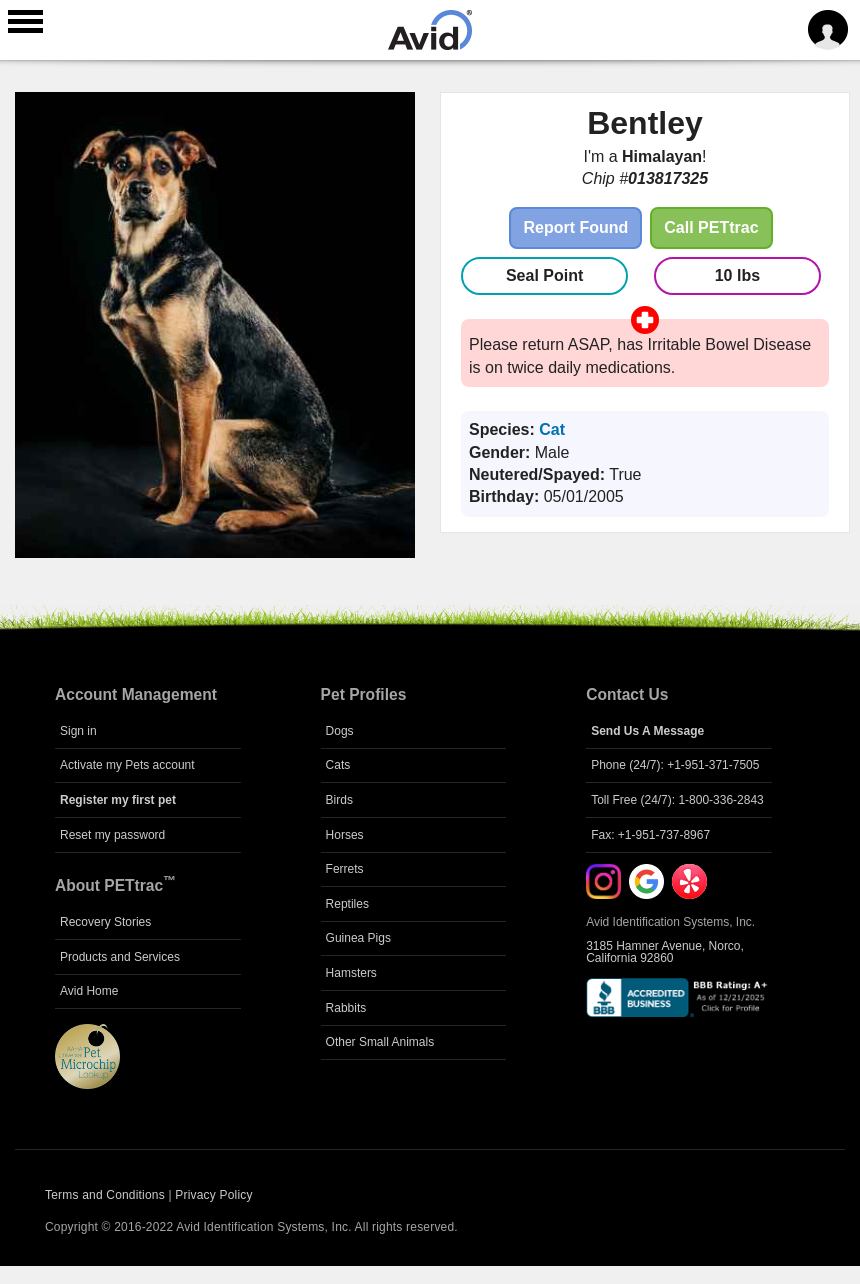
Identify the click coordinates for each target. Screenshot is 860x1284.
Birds (339, 800)
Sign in (78, 731)
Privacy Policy (213, 1195)
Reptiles (347, 904)
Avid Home (89, 991)
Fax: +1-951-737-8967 (650, 835)
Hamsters (351, 973)
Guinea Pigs (358, 938)
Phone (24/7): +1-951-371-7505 (675, 765)
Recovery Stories (105, 922)
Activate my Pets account (127, 765)
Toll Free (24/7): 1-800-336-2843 (677, 800)
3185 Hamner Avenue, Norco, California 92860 (665, 952)
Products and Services (120, 957)
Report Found (575, 227)
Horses (345, 835)
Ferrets (345, 869)
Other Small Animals (380, 1042)
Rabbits (346, 1008)
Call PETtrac (711, 227)
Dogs (340, 731)
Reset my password (112, 835)
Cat (552, 429)
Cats (338, 765)
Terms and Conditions (105, 1195)
